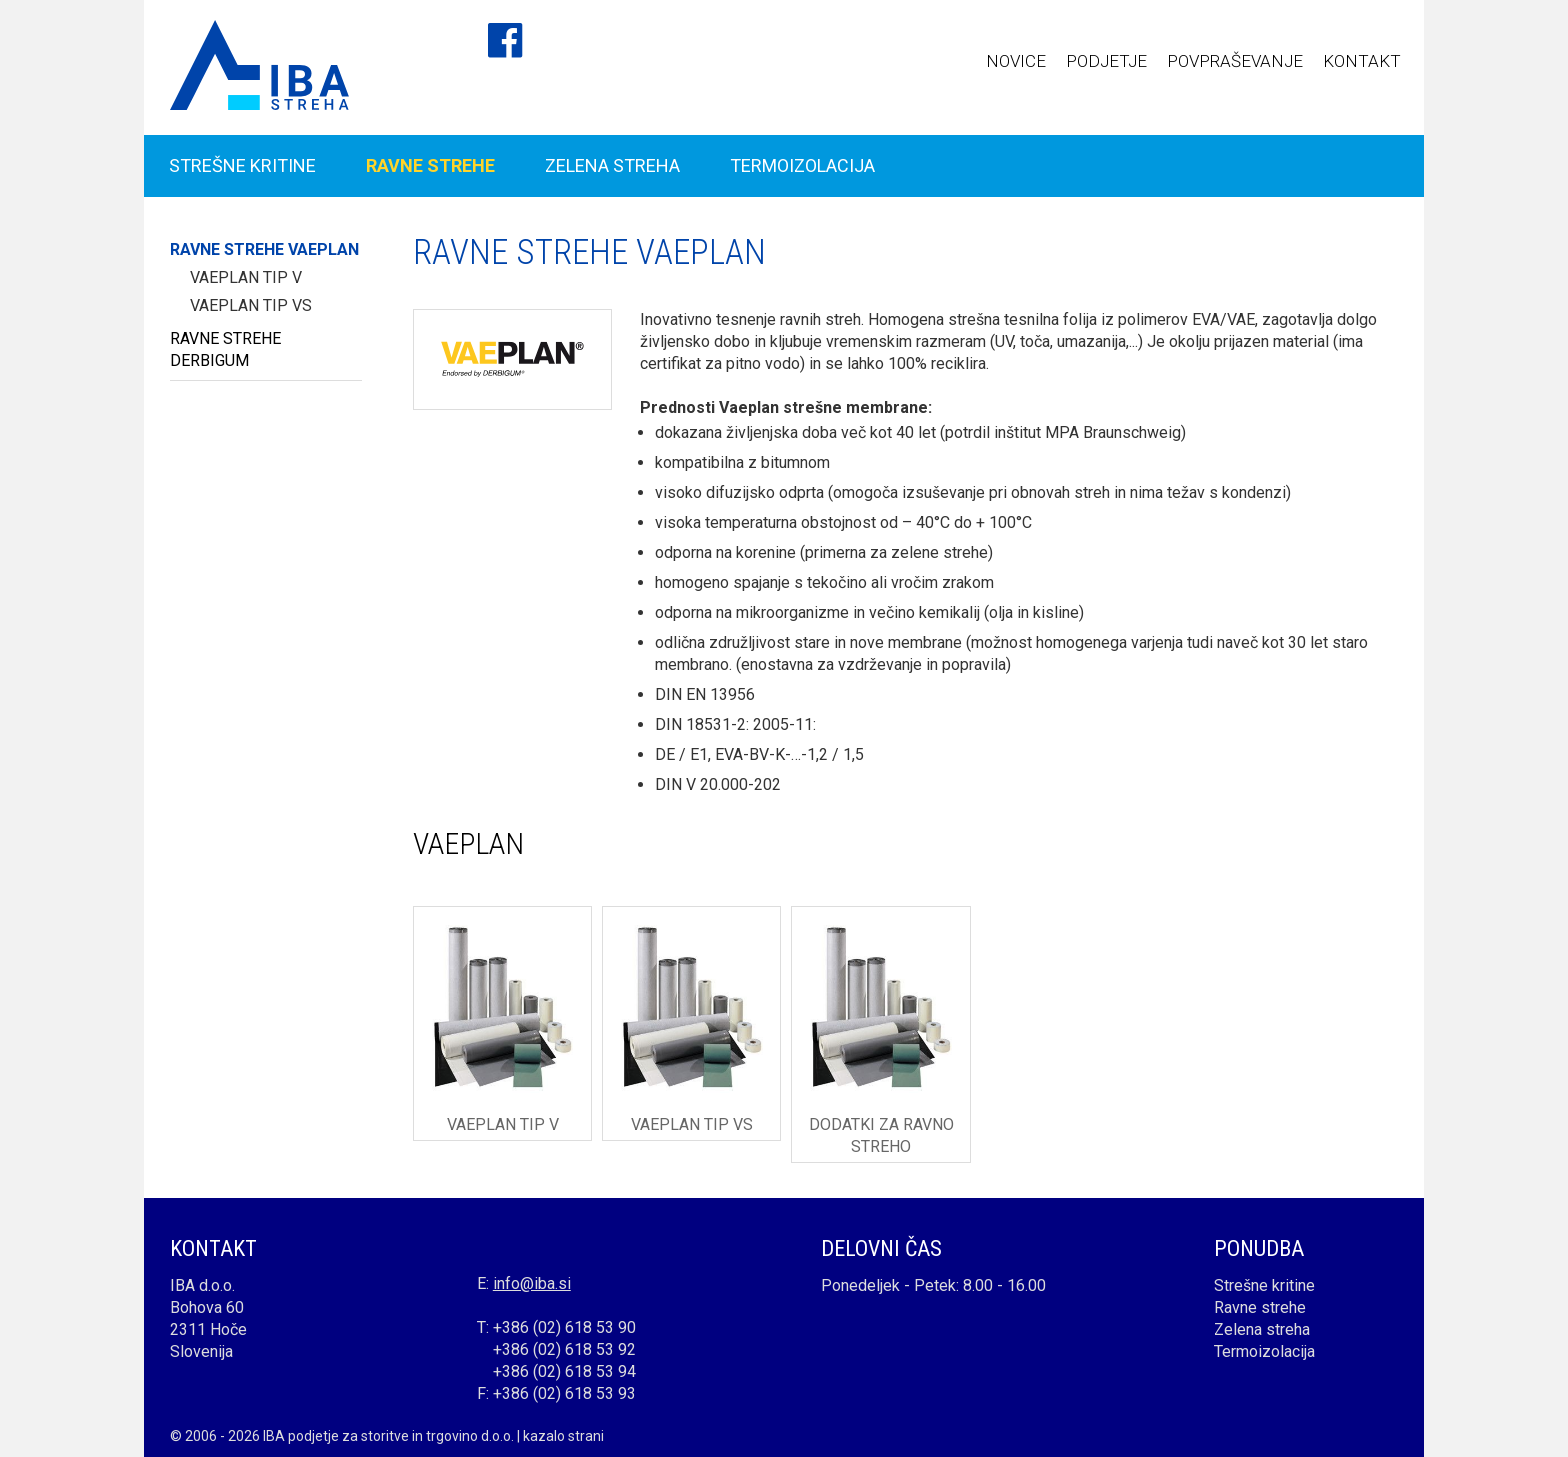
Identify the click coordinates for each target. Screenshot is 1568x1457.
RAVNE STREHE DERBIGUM (225, 349)
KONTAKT (1362, 61)
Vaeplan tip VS (251, 305)
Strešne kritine (1264, 1285)
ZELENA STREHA (612, 165)
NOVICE (1016, 61)
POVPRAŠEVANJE (1235, 61)
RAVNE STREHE (430, 165)
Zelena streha (1262, 1329)
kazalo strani (563, 1436)
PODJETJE (1106, 61)
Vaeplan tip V (246, 277)
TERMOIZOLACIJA (802, 165)
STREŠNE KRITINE (242, 165)
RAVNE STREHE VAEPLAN (264, 249)
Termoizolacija (1264, 1351)
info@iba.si (532, 1283)
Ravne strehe (1260, 1307)
